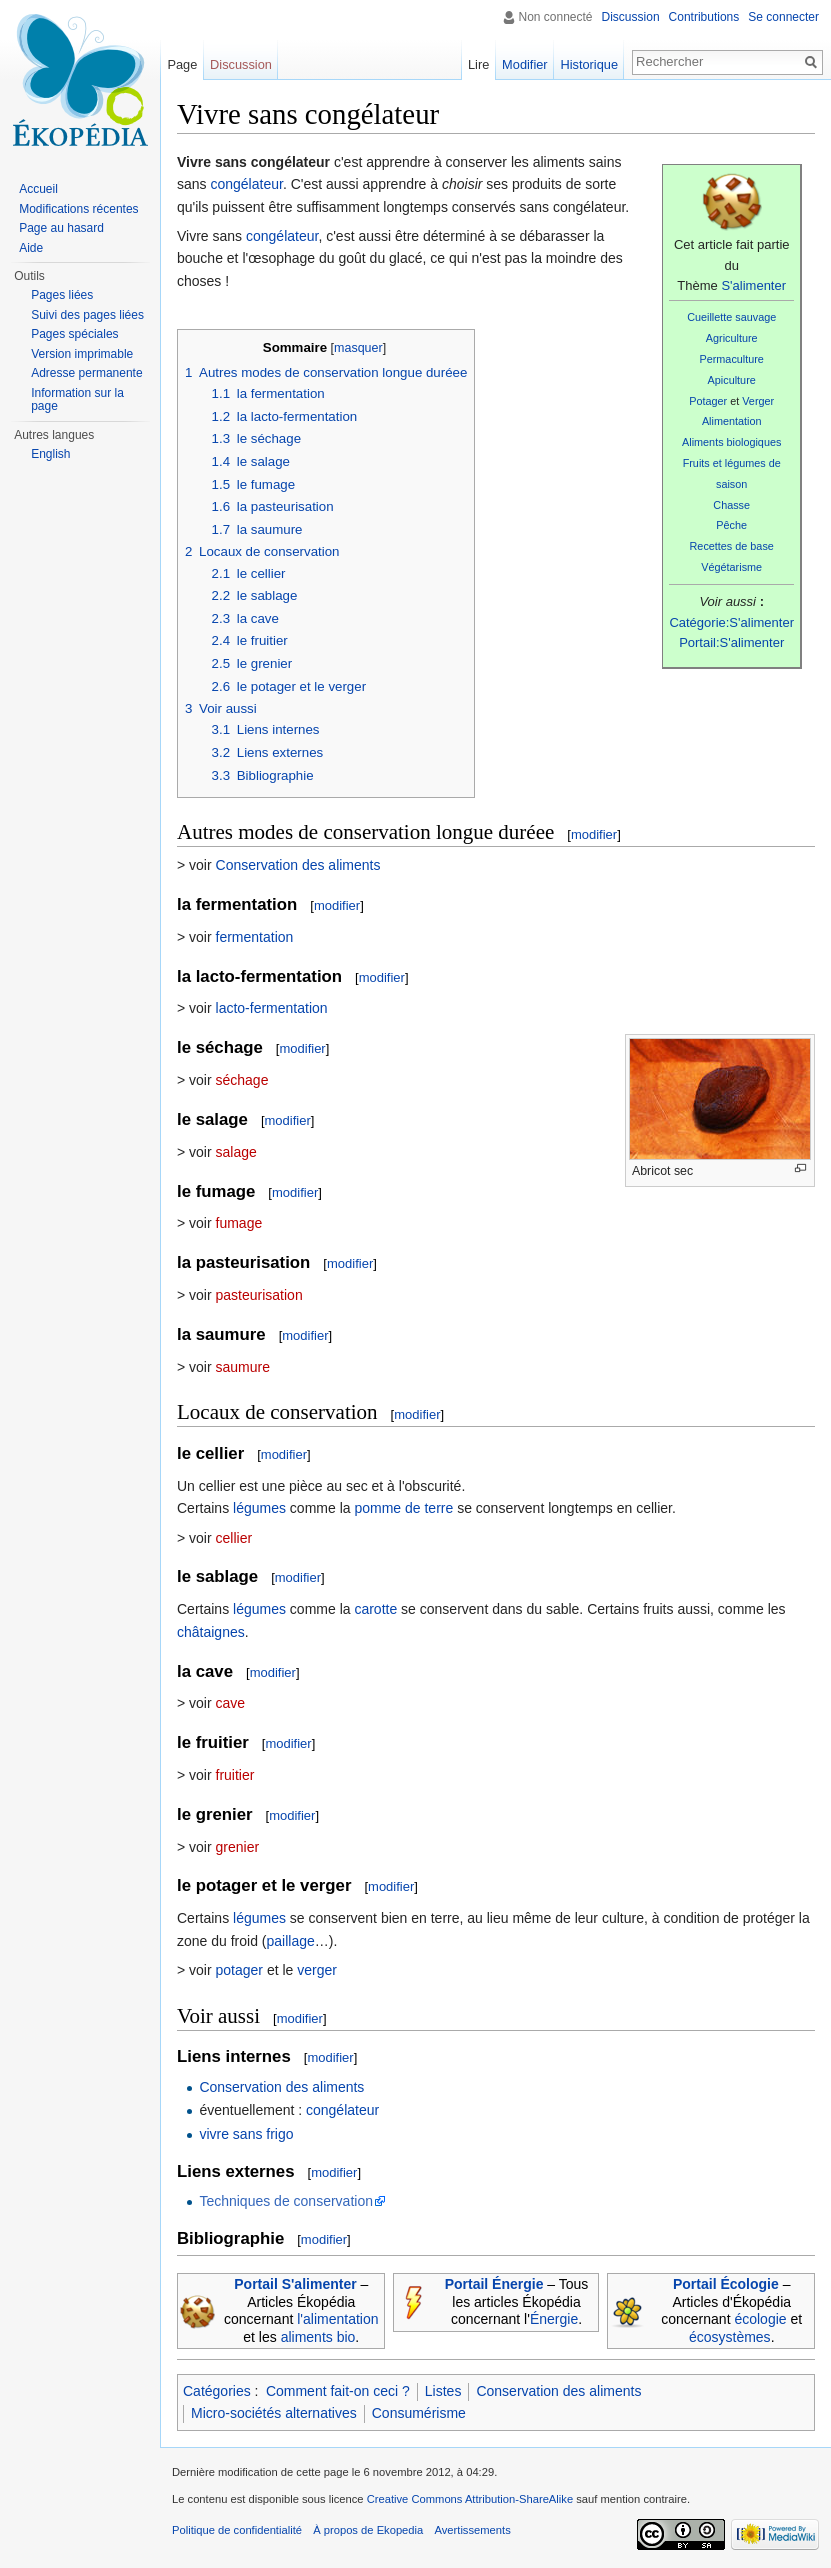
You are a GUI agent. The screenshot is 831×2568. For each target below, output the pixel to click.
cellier (234, 1538)
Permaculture (731, 359)
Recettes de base (732, 546)
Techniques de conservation (286, 2201)
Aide (31, 248)
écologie (760, 2319)
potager (239, 1970)
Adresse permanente (86, 373)
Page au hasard (61, 228)
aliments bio (318, 2337)
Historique (589, 64)
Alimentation (732, 421)
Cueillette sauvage (731, 317)
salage (236, 1152)
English (50, 454)
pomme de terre (403, 1508)
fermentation (255, 937)
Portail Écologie (726, 2284)
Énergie (554, 2319)
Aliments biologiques (731, 442)
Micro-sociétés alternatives (274, 2413)
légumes (259, 1508)
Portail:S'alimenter (731, 642)
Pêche (731, 525)
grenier (238, 1847)
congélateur (246, 184)
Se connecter (783, 17)
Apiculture (732, 380)
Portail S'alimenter (295, 2284)
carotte (375, 1609)
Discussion (631, 17)
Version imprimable (82, 354)
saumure (243, 1367)
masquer (358, 348)
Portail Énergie (494, 2284)
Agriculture (732, 338)
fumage (239, 1223)
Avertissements (472, 2530)
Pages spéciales (74, 334)
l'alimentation (337, 2319)
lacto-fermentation (272, 1008)
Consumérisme (419, 2413)
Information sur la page (77, 400)
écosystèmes (730, 2337)
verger (317, 1970)
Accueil (38, 189)
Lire (478, 64)
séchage (242, 1080)
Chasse (731, 505)
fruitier (235, 1775)
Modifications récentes (78, 209)
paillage (291, 1941)
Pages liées (62, 295)
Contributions (704, 17)
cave (231, 1703)
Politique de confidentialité (237, 2530)
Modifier (525, 64)
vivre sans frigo (246, 2134)
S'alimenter (753, 285)
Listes (443, 2391)
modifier (594, 834)
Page (182, 64)
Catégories (217, 2391)
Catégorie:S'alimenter (731, 622)
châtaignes (211, 1632)
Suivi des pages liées (87, 315)
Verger (758, 401)
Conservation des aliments (298, 865)
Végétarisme (731, 567)
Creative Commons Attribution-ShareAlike (470, 2499)
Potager (708, 401)
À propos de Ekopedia (368, 2530)
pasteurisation (259, 1295)
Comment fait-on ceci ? (338, 2391)
